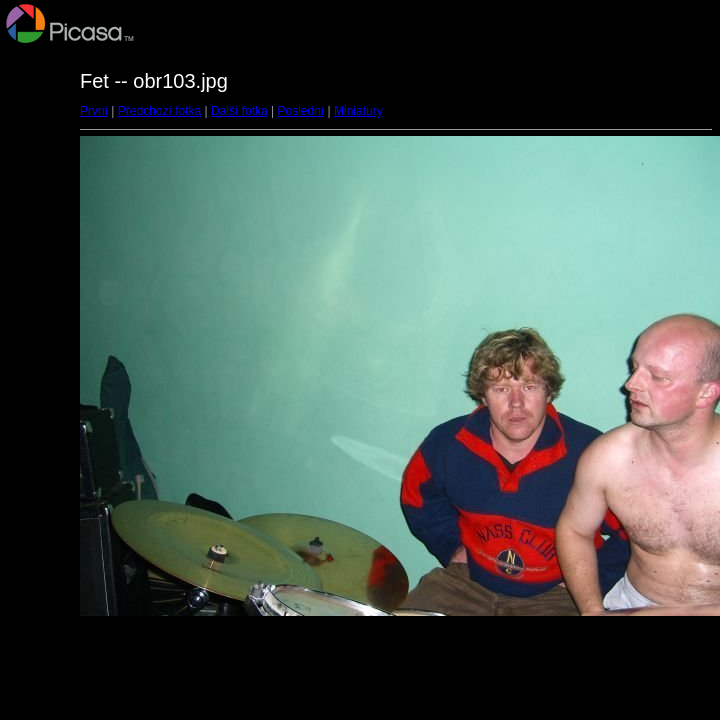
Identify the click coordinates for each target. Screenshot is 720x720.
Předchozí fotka (159, 111)
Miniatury (358, 111)
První (94, 111)
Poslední (301, 111)
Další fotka (239, 111)
